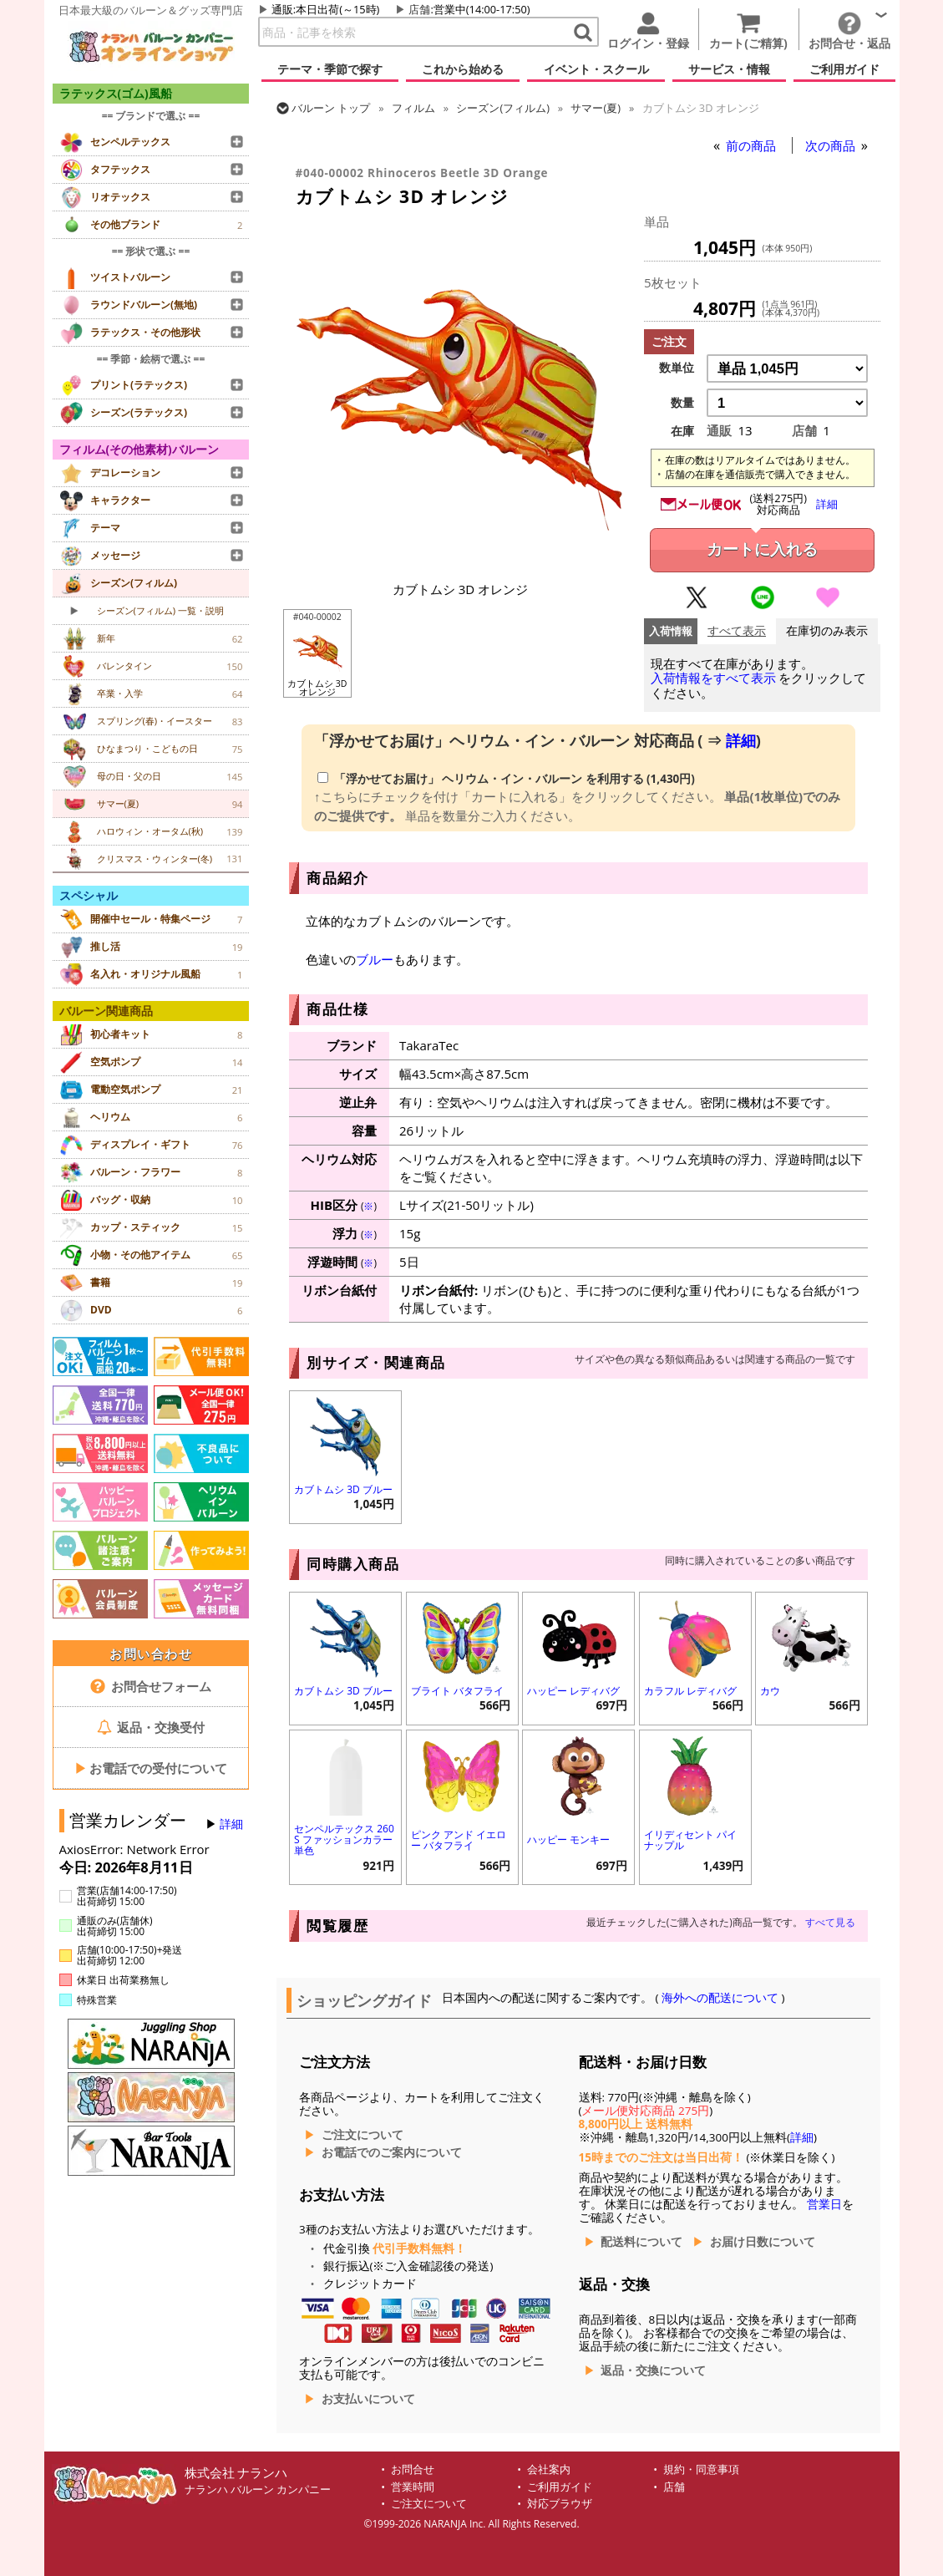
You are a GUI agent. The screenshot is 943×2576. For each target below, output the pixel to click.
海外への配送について (720, 1997)
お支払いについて (368, 2398)
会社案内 (548, 2469)
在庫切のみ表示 (827, 631)
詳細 (231, 1824)
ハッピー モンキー (568, 1839)
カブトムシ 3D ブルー (343, 1489)
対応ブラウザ (559, 2503)
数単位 (676, 367)
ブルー (374, 959)
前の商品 (752, 145)
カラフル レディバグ (690, 1691)
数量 (682, 402)
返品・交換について (653, 2370)
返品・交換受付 (151, 1727)
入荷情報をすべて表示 (713, 678)
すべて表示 (736, 631)
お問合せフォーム (150, 1686)
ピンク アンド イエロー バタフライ (458, 1839)
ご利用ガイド (559, 2487)
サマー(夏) (595, 107)
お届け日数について (762, 2241)
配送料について (641, 2241)
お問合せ (412, 2469)
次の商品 (832, 145)
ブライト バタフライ (457, 1691)
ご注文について (362, 2134)
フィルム (413, 107)
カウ (770, 1691)
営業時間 (412, 2487)
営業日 (824, 2204)
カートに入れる (762, 549)
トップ (331, 107)
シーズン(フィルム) (503, 107)
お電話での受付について (151, 1768)
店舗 (419, 9)
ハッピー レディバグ (573, 1691)
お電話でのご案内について (392, 2152)
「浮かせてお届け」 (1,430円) (506, 778)
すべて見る (830, 1922)
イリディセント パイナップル (690, 1839)
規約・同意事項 (701, 2469)
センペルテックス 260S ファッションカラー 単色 (344, 1839)
